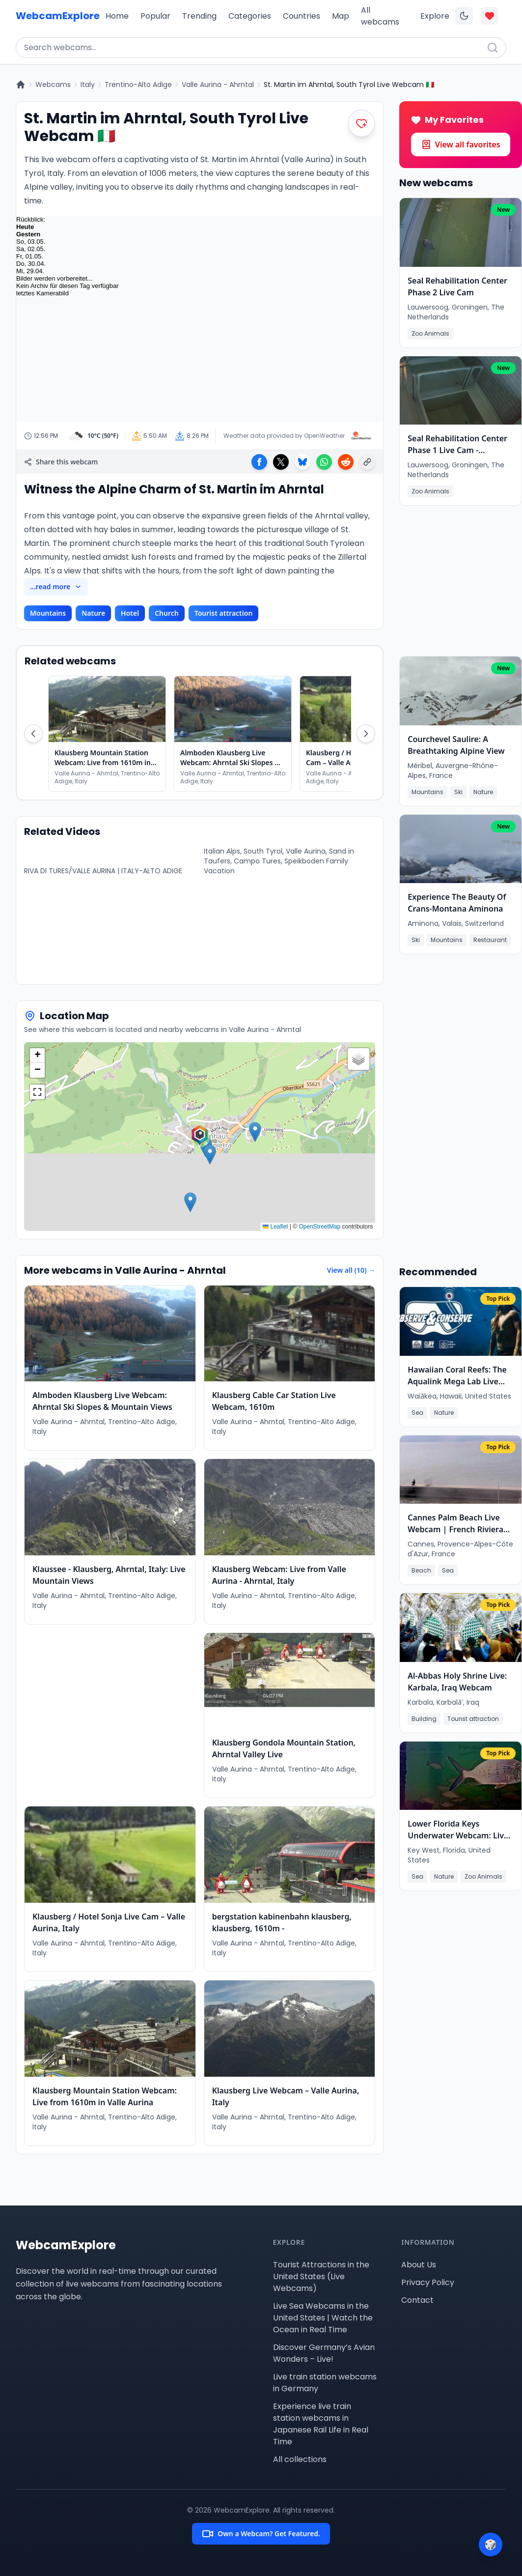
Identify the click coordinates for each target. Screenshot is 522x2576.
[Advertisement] (110, 1710)
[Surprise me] (490, 2544)
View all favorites (460, 144)
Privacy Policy (427, 2282)
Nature (93, 613)
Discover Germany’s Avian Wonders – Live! (324, 2353)
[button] (200, 1136)
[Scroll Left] (33, 734)
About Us (418, 2264)
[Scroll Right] (366, 734)
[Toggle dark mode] (464, 16)
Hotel (130, 613)
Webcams (53, 84)
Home (117, 16)
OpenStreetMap (320, 1226)
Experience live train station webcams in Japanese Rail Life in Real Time (320, 2424)
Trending (199, 16)
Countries (301, 16)
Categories (249, 16)
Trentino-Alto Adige (138, 84)
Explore (434, 16)
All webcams (380, 16)
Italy (88, 84)
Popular (155, 16)
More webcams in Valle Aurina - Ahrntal (125, 1270)
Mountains (48, 613)
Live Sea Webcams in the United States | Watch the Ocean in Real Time (323, 2317)
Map (340, 16)
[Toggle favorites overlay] (489, 16)
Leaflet (275, 1226)
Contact (417, 2300)
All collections (300, 2459)
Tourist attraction (223, 613)
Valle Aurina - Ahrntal (218, 84)
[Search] (492, 47)
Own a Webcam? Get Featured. (261, 2534)
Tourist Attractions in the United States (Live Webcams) (321, 2276)
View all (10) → (351, 1270)
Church (167, 613)
